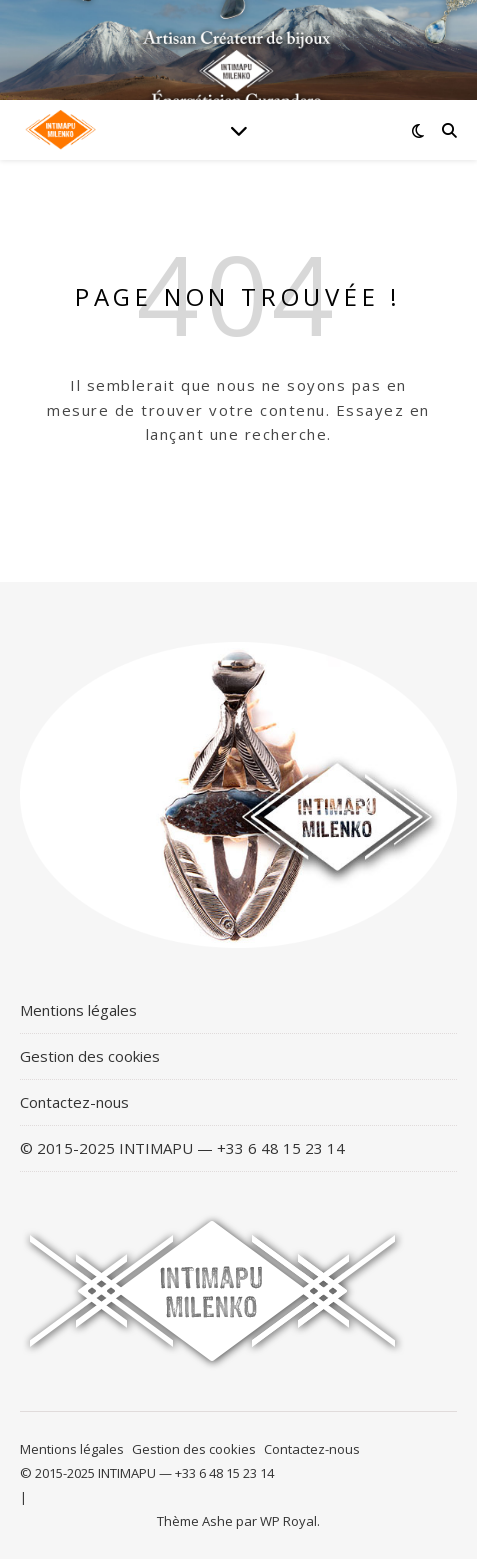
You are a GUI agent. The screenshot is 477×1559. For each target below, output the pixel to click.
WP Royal (288, 1521)
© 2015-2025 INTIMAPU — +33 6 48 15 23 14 (182, 1148)
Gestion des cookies (90, 1056)
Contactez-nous (74, 1102)
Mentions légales (78, 1010)
